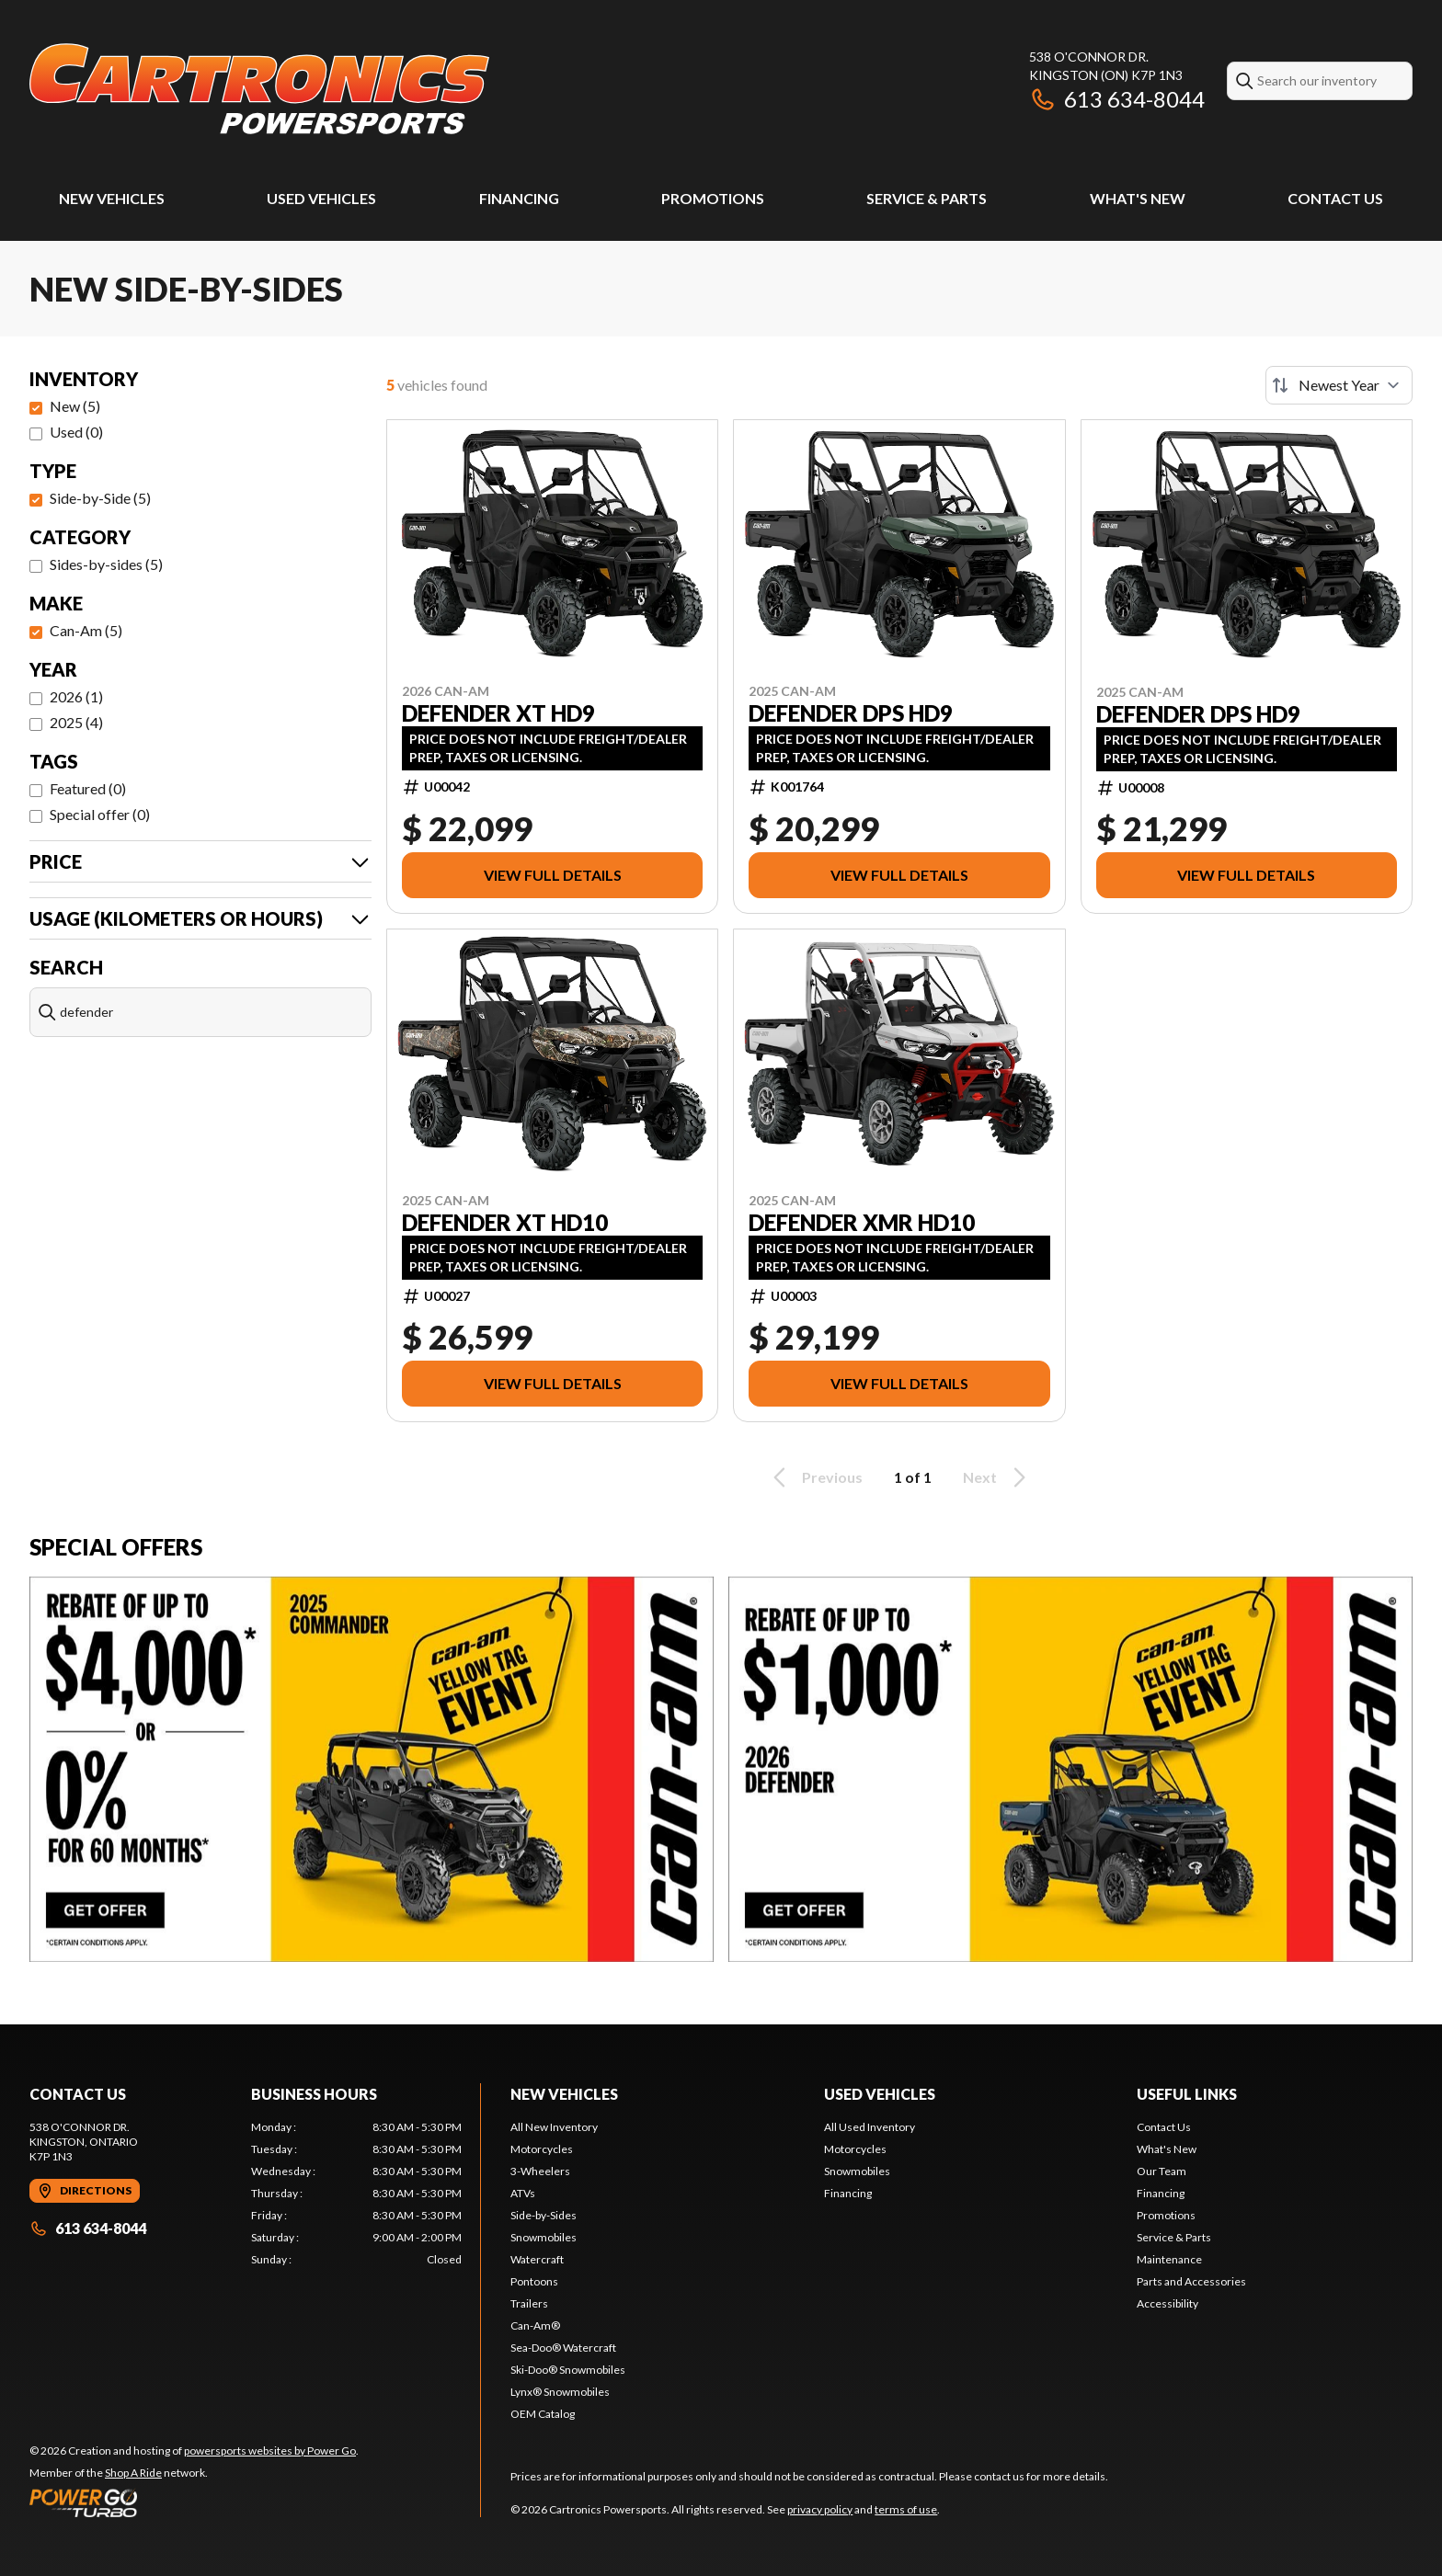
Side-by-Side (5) (100, 498)
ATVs (522, 2193)
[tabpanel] (356, 2193)
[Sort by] (1339, 385)
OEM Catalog (542, 2414)
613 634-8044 (1117, 98)
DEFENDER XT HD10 (505, 1223)
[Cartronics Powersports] (259, 89)
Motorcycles (541, 2149)
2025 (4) (76, 722)
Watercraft (537, 2259)
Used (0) (76, 431)
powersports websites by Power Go (270, 2450)
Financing (519, 198)
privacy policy (820, 2509)
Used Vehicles (321, 198)
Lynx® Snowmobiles (560, 2392)
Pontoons (534, 2281)
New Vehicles (112, 198)
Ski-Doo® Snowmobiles (567, 2370)
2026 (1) (76, 696)
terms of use (906, 2509)
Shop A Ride (133, 2472)
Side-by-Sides (543, 2215)
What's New (1137, 198)
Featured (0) (88, 788)
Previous (815, 1477)
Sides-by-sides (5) (106, 564)
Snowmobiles (543, 2237)
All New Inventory (554, 2127)
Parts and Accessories (1191, 2281)
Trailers (529, 2303)
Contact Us (1335, 198)
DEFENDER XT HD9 (498, 713)
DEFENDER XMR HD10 (862, 1223)
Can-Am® (535, 2325)
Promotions (712, 198)
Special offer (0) (100, 814)
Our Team (1161, 2171)
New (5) (75, 406)
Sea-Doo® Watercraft (563, 2347)
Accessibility (1167, 2303)
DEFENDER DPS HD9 (851, 713)
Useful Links (1187, 2094)
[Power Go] (194, 2502)
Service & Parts (926, 198)
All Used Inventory (869, 2127)
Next (997, 1477)
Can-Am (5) (86, 630)
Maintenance (1169, 2259)
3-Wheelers (540, 2171)
